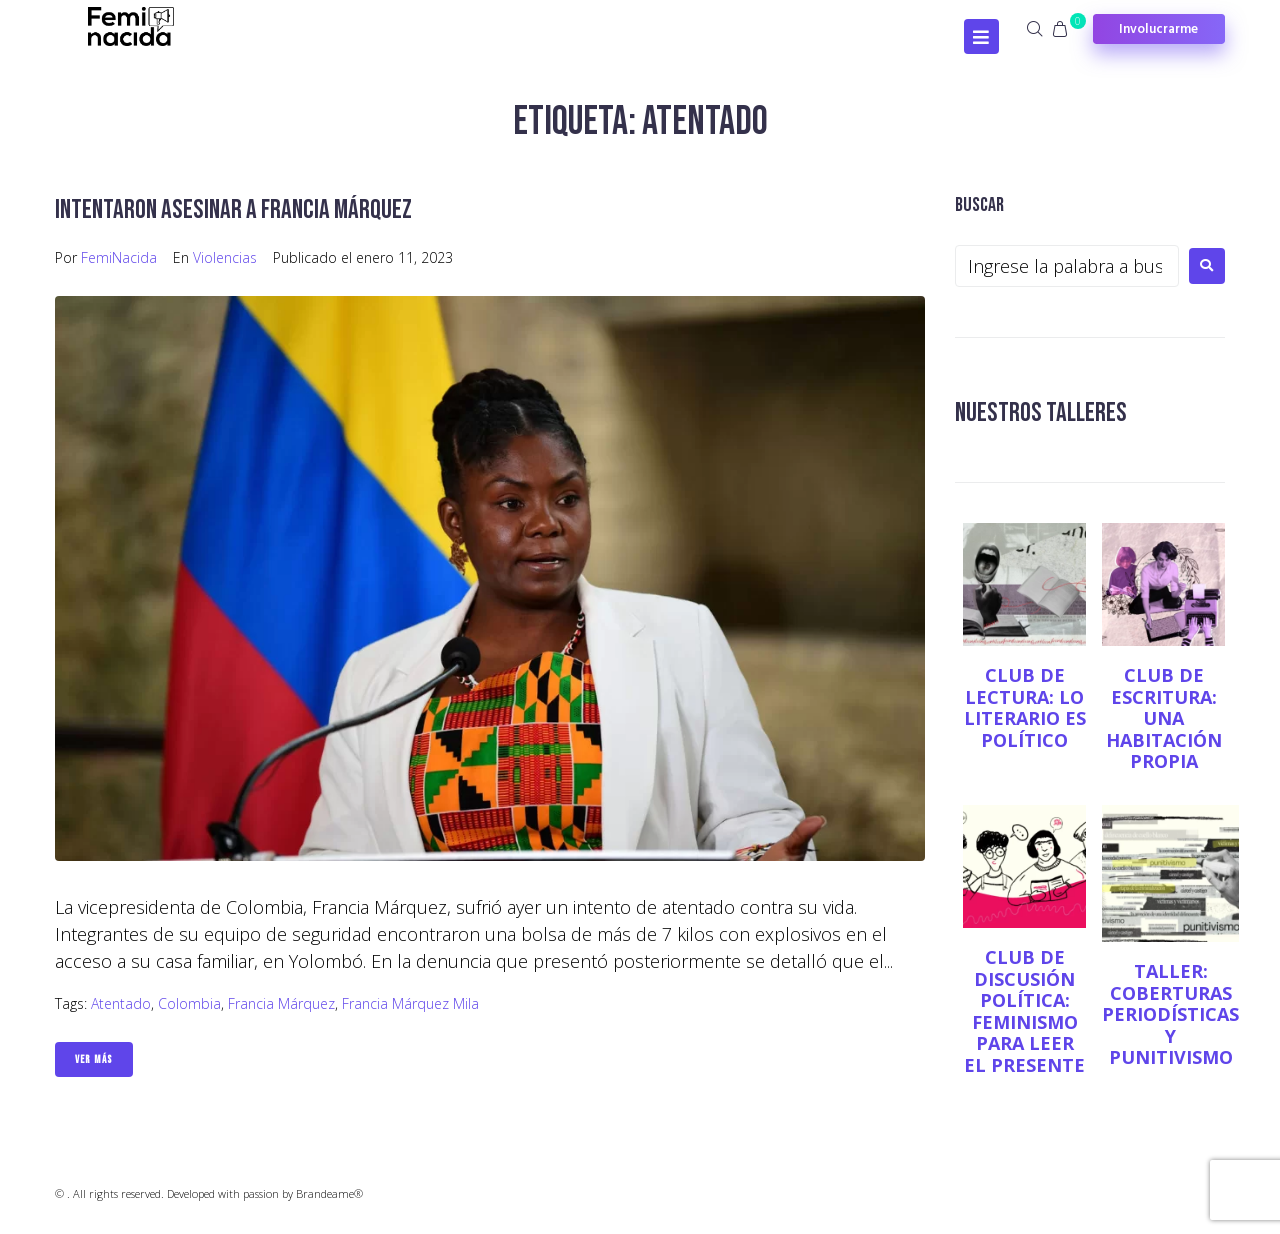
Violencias (225, 257)
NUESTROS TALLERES (1043, 412)
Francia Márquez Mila (410, 1003)
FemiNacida (119, 257)
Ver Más (94, 1059)
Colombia (189, 1003)
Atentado (121, 1003)
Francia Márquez (281, 1003)
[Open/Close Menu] (981, 36)
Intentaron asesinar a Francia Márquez (239, 209)
